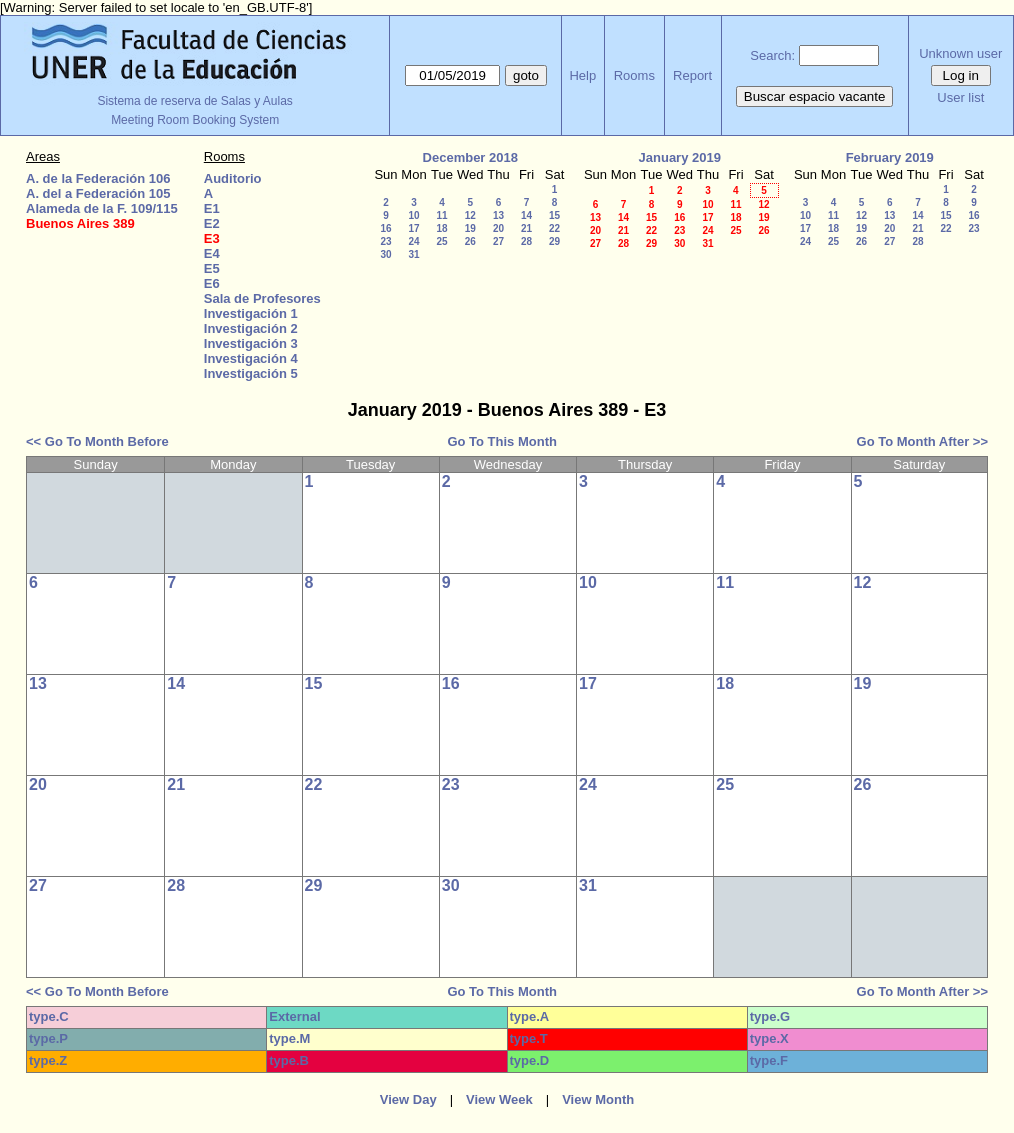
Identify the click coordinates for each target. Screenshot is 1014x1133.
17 (413, 228)
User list (960, 97)
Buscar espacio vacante (815, 96)
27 (498, 241)
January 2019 (680, 157)
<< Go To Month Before (97, 441)
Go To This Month (502, 441)
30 (385, 254)
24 (413, 241)
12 (470, 215)
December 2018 (470, 157)
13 (498, 215)
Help (582, 75)
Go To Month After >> (922, 441)
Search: (772, 55)
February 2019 (890, 157)
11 (441, 215)
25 (441, 241)
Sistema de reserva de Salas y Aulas (194, 101)
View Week (499, 1099)
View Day (408, 1099)
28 (526, 241)
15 (554, 215)
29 (554, 241)
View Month (598, 1099)
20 (498, 228)
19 (470, 228)
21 (526, 228)
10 (413, 215)
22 (554, 228)
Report (692, 75)
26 (470, 241)
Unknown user (960, 53)
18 (441, 228)
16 (385, 228)
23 (385, 241)
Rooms (634, 75)
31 (413, 254)
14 (526, 215)
